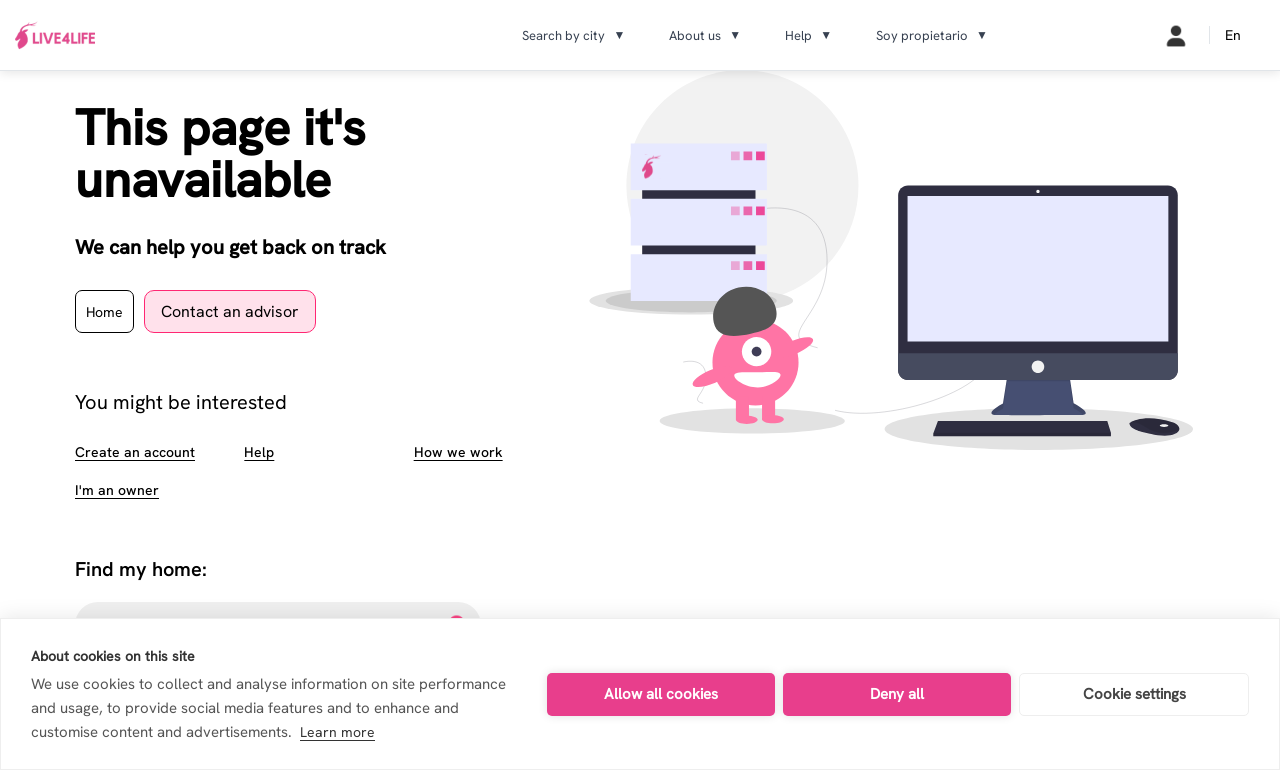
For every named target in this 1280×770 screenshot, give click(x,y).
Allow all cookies (661, 694)
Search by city (573, 35)
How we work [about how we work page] (458, 452)
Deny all (897, 694)
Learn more (337, 732)
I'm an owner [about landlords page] (117, 490)
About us (705, 35)
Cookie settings (1134, 694)
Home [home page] (104, 312)
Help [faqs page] (259, 452)
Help (808, 35)
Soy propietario (932, 35)
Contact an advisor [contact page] (230, 311)
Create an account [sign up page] (135, 452)
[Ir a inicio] (55, 35)
